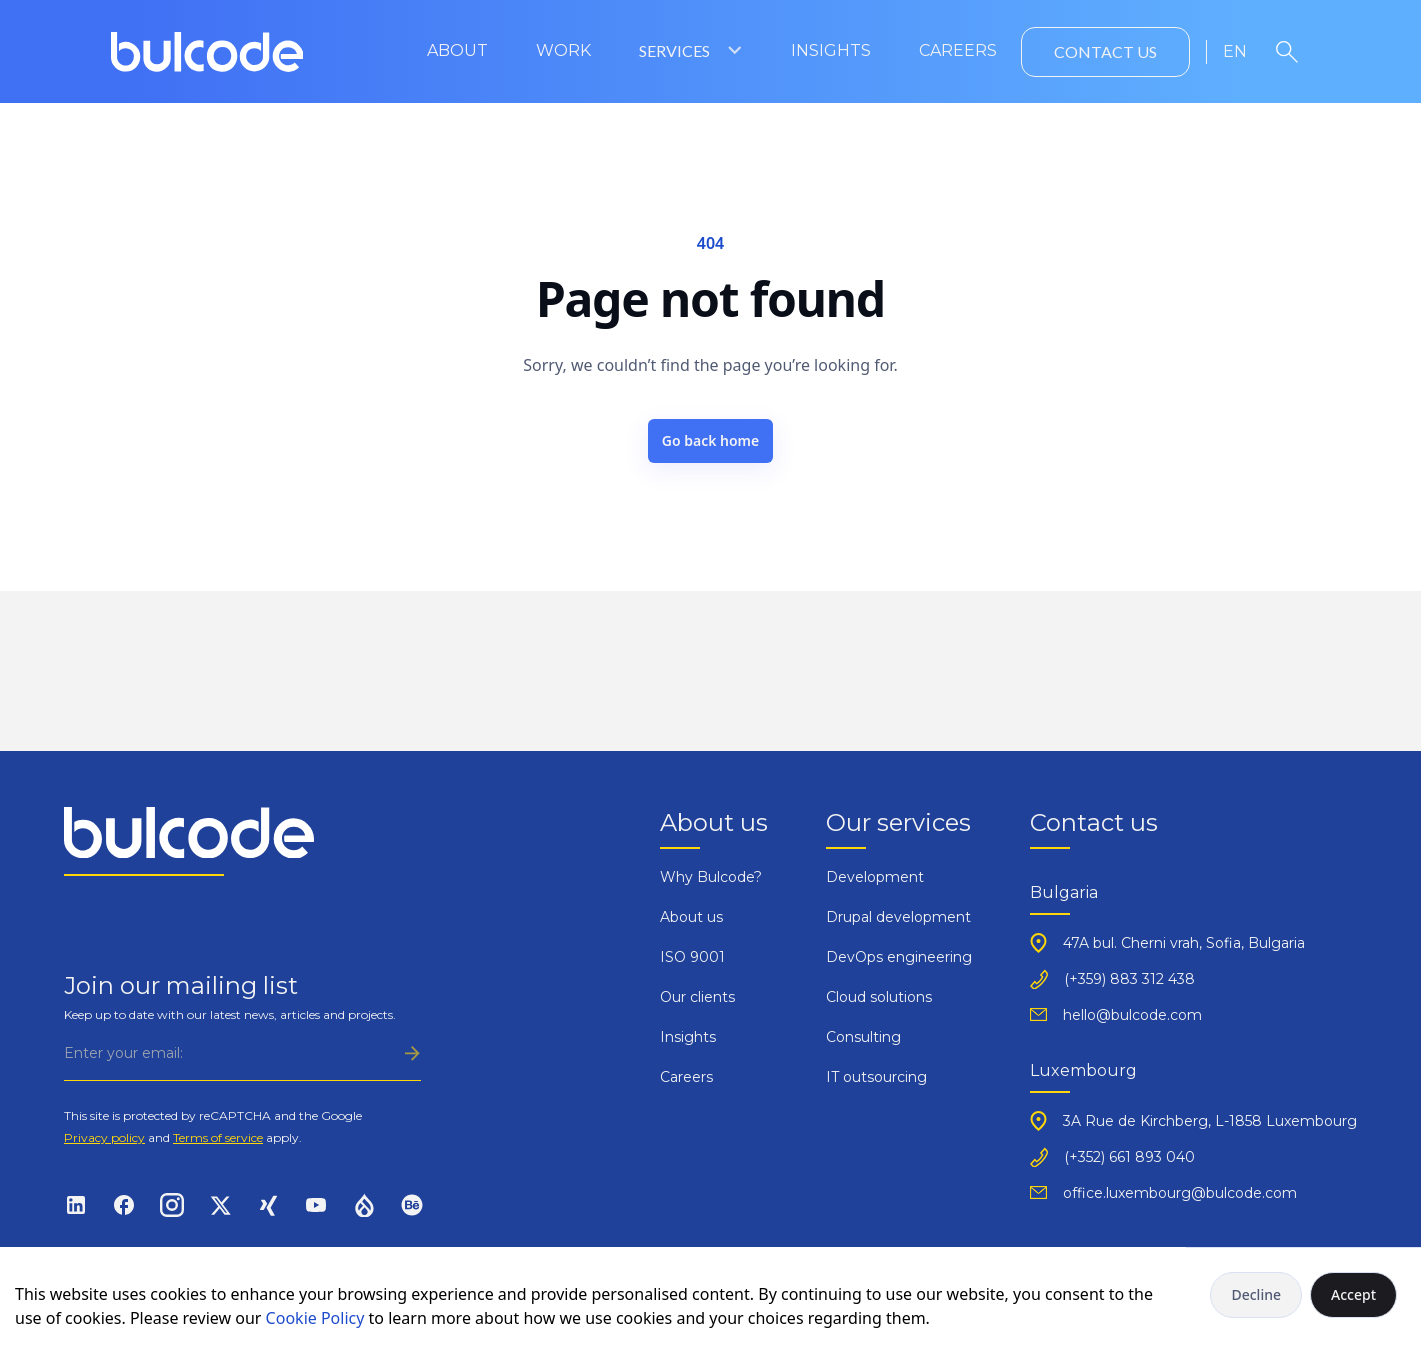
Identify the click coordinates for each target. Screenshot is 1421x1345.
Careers (958, 50)
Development (875, 877)
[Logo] (207, 52)
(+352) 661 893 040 (1129, 1157)
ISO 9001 (692, 957)
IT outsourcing (876, 1077)
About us (691, 917)
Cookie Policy (315, 1318)
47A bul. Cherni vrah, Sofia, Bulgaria (1184, 943)
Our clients (697, 997)
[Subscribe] (242, 1053)
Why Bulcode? (711, 877)
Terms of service (218, 1137)
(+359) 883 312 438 (1129, 979)
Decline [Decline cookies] (1256, 1294)
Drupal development (898, 917)
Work (563, 50)
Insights (831, 50)
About (457, 50)
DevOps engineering (899, 957)
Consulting (863, 1037)
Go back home (711, 440)
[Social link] (76, 1204)
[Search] (1287, 52)
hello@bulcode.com (1132, 1015)
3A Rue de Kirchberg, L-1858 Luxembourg (1210, 1121)
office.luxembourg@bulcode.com (1180, 1193)
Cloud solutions (879, 997)
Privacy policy (104, 1137)
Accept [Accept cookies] (1353, 1294)
